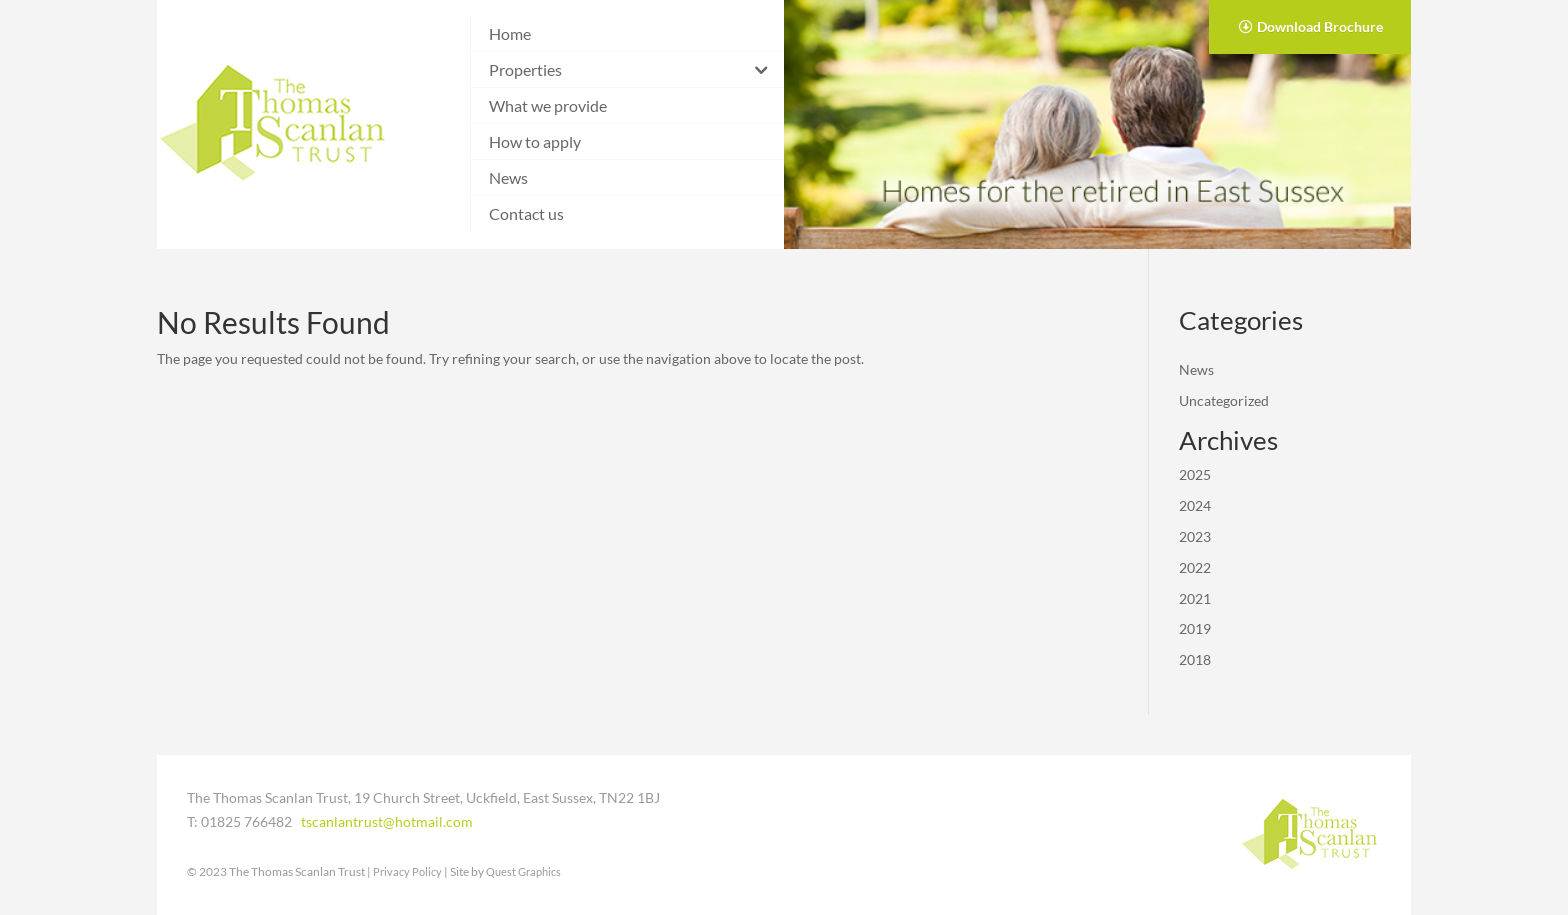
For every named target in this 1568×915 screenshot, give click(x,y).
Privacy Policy (407, 871)
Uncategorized (1224, 400)
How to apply (535, 141)
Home (510, 33)
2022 (1195, 567)
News (508, 177)
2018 (1195, 659)
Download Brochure (1320, 26)
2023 (1195, 536)
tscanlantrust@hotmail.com (387, 821)
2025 (1195, 474)
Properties (525, 69)
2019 (1195, 628)
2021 (1195, 598)
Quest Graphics (523, 871)
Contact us (526, 213)
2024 (1195, 505)
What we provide (548, 105)
